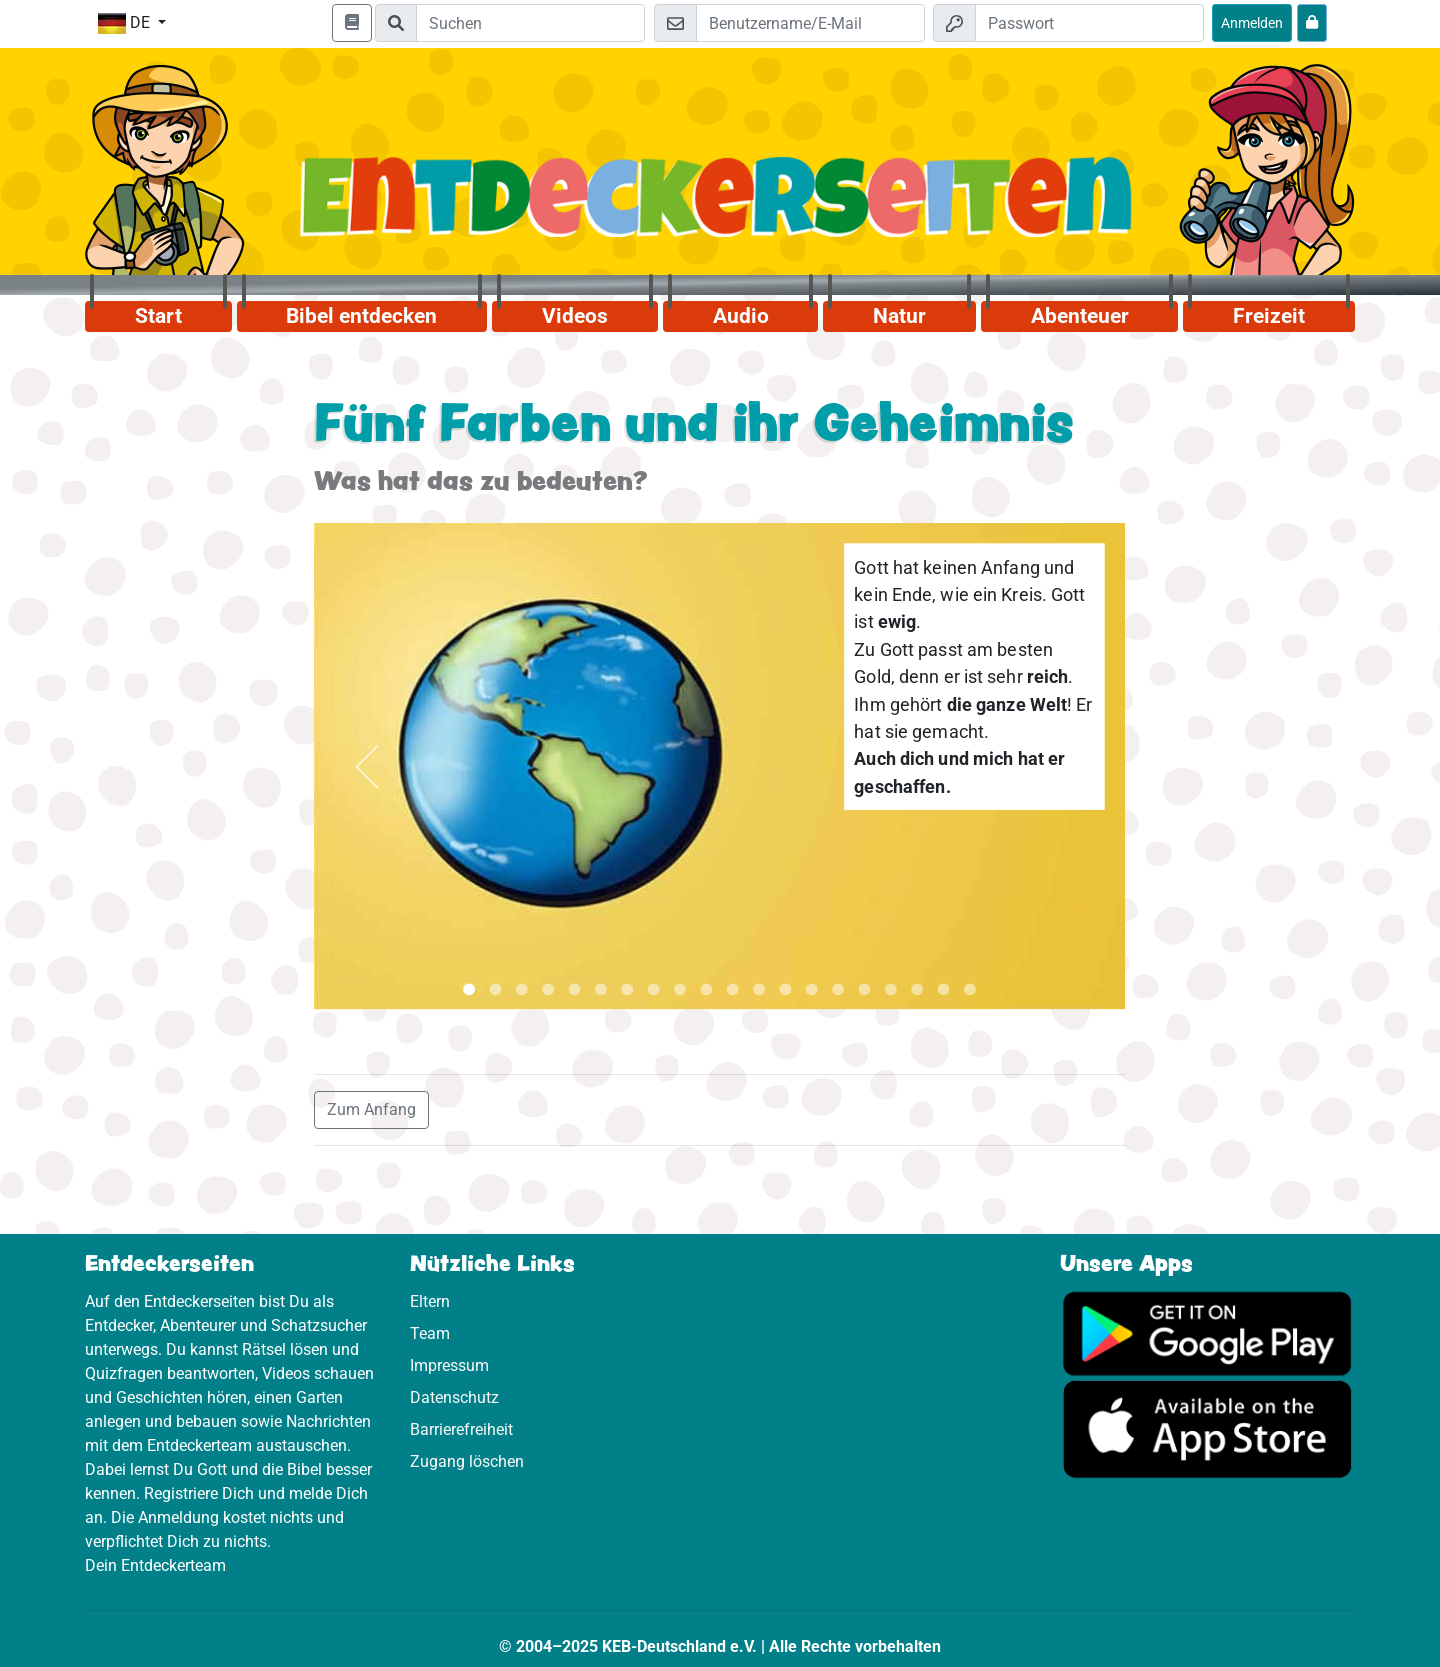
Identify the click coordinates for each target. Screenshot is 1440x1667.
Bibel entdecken (361, 316)
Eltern (430, 1301)
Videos (575, 316)
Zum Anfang (371, 1109)
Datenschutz (454, 1397)
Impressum (449, 1365)
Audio (741, 316)
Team (430, 1333)
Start (158, 316)
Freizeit (1269, 316)
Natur (899, 316)
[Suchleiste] (530, 23)
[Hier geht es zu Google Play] (1207, 1331)
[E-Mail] (810, 23)
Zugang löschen (467, 1461)
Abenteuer (1080, 316)
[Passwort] (1089, 23)
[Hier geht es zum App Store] (1207, 1427)
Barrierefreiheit (461, 1429)
